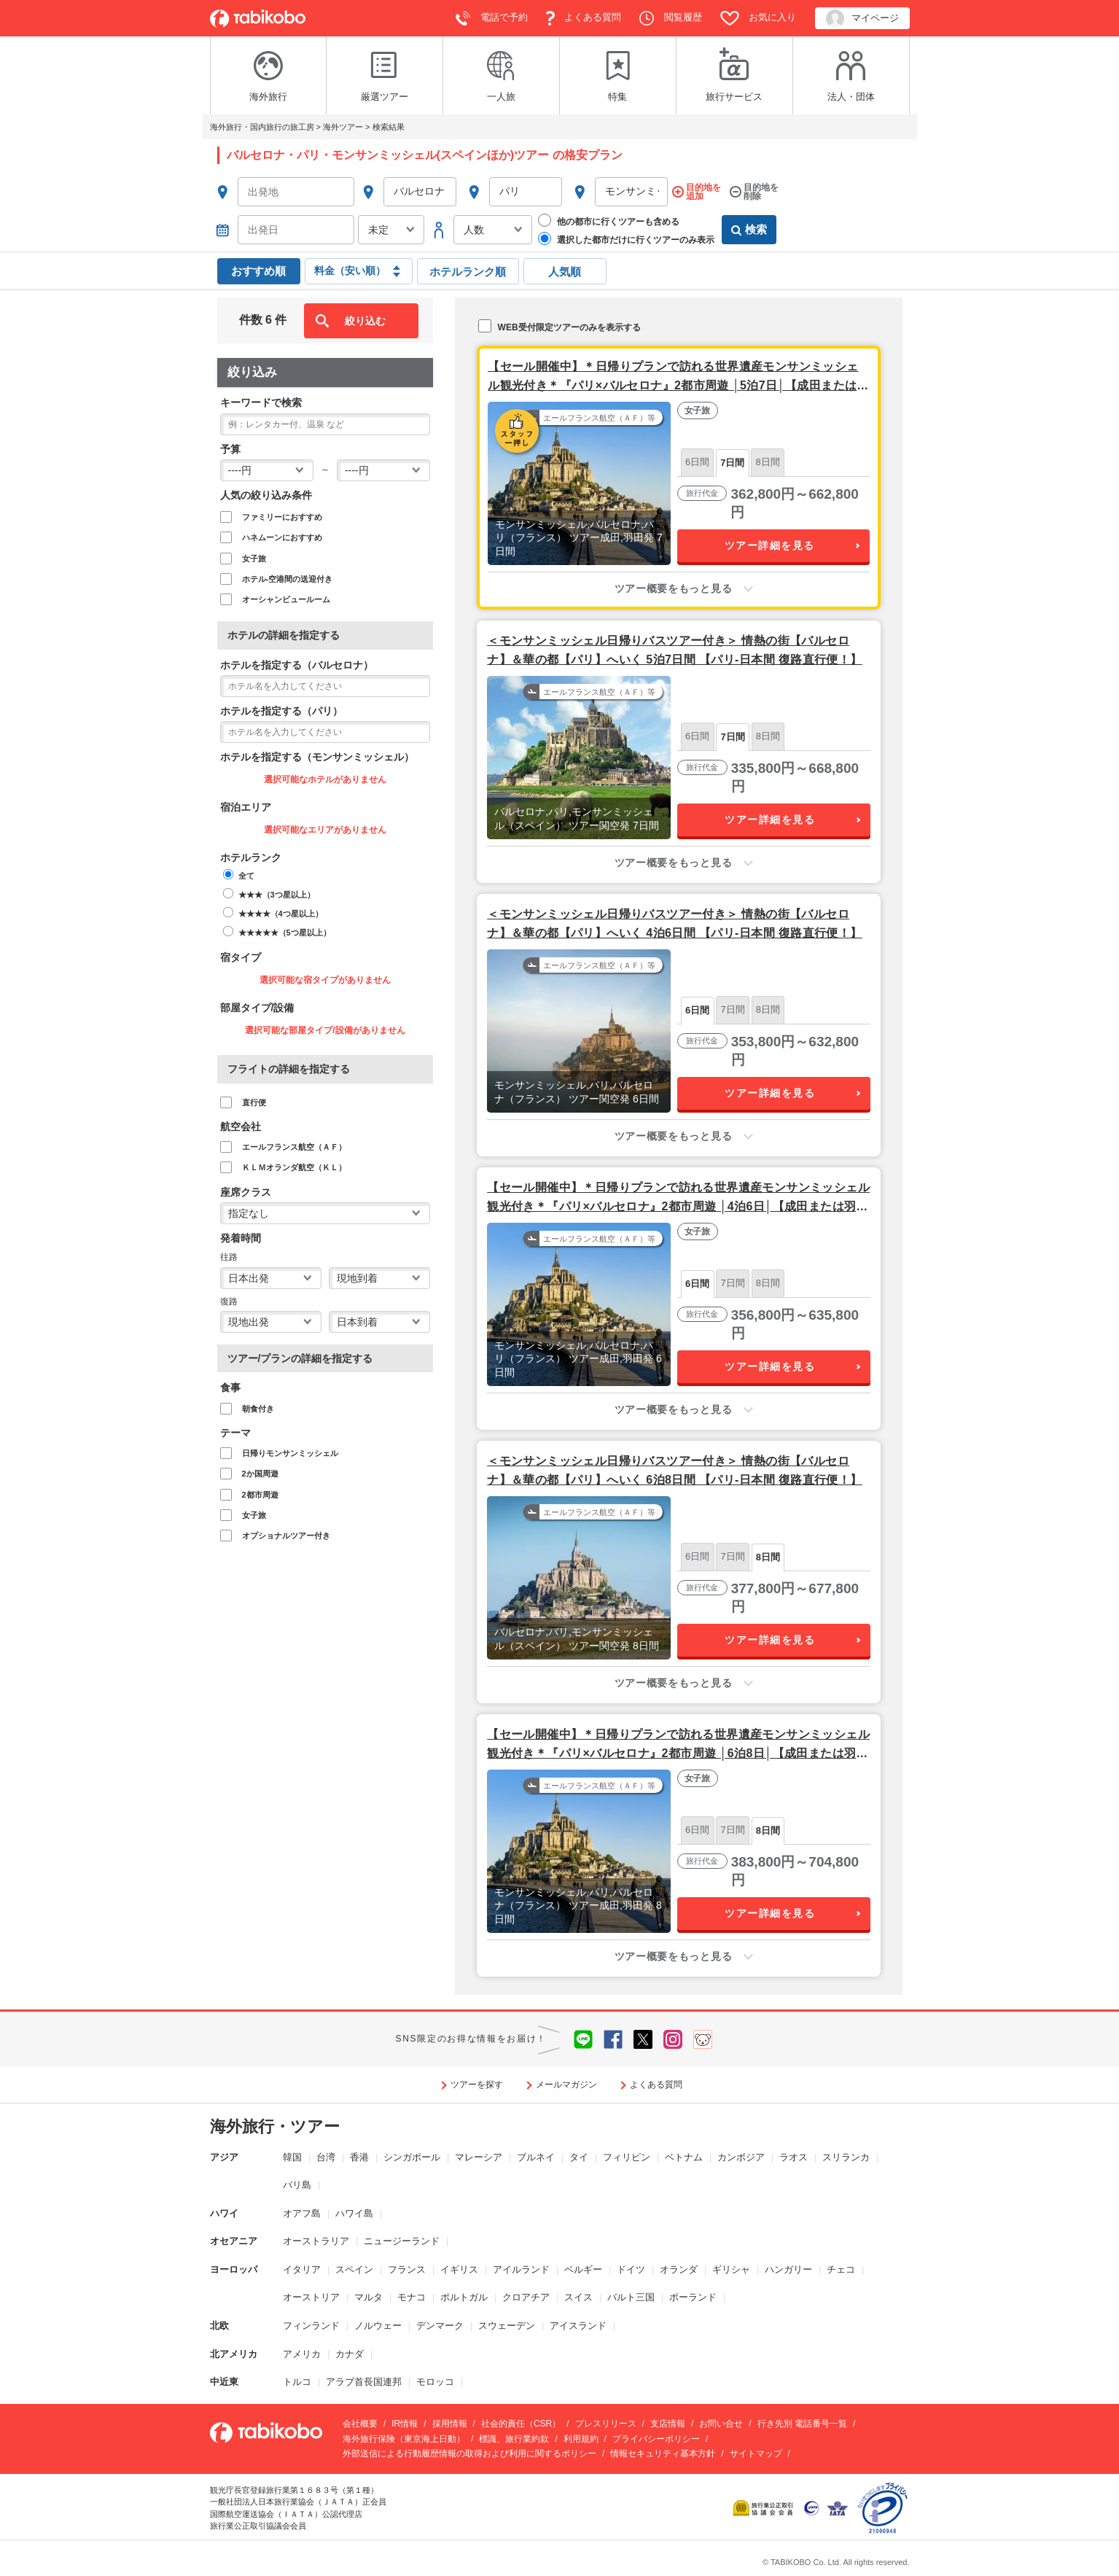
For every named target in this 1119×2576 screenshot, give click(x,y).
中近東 (224, 2381)
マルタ (368, 2297)
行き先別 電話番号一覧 (802, 2424)
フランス (407, 2269)
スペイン (354, 2269)
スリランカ (846, 2157)
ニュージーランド (402, 2240)
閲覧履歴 (670, 18)
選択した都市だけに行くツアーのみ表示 (626, 239)
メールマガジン (566, 2084)
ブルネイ (536, 2157)
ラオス (793, 2157)
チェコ (841, 2269)
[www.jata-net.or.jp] (811, 2507)
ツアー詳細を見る (770, 545)
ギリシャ (731, 2269)
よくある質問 (584, 18)
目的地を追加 (703, 192)
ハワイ (224, 2213)
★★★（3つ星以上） (276, 894)
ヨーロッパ (233, 2269)
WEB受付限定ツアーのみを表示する (559, 325)
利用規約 (581, 2439)
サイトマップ (756, 2453)
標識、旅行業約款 (514, 2439)
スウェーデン (506, 2325)
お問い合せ (721, 2424)
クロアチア (526, 2297)
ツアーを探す (477, 2084)
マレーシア (478, 2157)
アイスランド (578, 2325)
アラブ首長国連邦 (364, 2381)
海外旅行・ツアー (275, 2126)
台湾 (325, 2157)
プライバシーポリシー (656, 2439)
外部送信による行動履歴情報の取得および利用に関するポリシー (469, 2453)
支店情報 (667, 2424)
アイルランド (521, 2269)
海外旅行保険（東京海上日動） (404, 2439)
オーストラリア (316, 2240)
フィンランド (311, 2325)
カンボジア (741, 2157)
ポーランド (693, 2297)
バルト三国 (631, 2297)
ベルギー (583, 2269)
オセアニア (233, 2240)
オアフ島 (302, 2213)
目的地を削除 (761, 192)
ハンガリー (788, 2269)
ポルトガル (464, 2297)
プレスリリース (605, 2424)
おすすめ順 (258, 271)
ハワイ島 (354, 2213)
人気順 (564, 271)
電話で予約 (492, 18)
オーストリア (311, 2297)
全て (246, 875)
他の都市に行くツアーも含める (608, 220)
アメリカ (302, 2354)
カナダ (349, 2354)
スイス (578, 2297)
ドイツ (631, 2269)
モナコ (411, 2297)
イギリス (459, 2269)
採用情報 (449, 2424)
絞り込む (365, 321)
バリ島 (297, 2184)
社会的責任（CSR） (521, 2424)
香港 (359, 2157)
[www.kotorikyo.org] (764, 2507)
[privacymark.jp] (882, 2507)
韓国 (292, 2157)
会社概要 (360, 2424)
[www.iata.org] (837, 2507)
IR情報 (404, 2424)
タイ (578, 2157)
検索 (749, 230)
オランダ (679, 2269)
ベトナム (684, 2157)
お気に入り (758, 18)
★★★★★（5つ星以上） (284, 932)
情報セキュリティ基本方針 (662, 2453)
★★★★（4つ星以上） (280, 913)
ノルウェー (378, 2325)
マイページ (862, 18)
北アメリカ (233, 2354)
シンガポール (411, 2157)
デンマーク (440, 2325)
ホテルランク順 (467, 271)
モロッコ (435, 2381)
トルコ (297, 2381)
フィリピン (626, 2157)
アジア (224, 2157)
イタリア (302, 2269)
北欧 (219, 2325)
